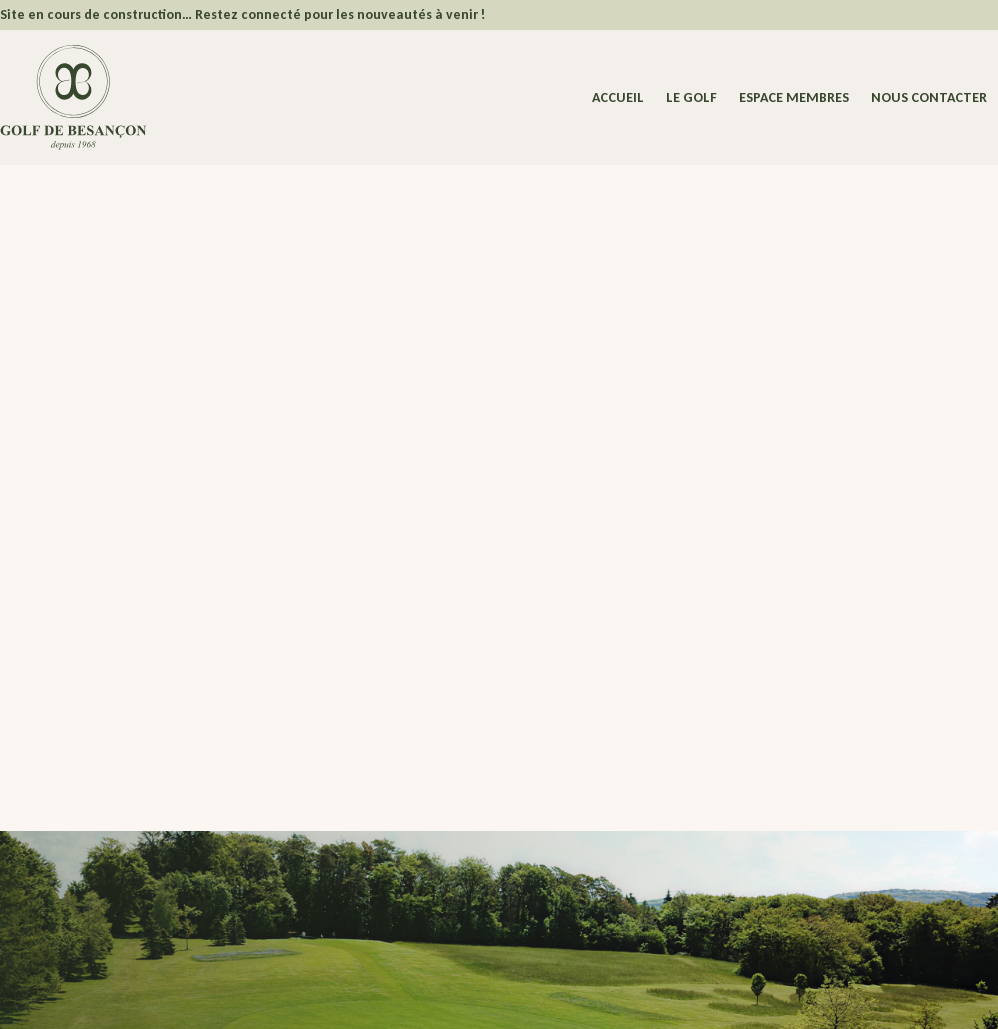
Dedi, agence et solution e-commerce (839, 996)
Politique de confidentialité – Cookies (404, 996)
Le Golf (691, 98)
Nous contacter (929, 98)
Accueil (618, 98)
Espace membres (794, 98)
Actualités (381, 842)
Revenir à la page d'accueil (190, 598)
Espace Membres (381, 794)
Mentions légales (249, 996)
